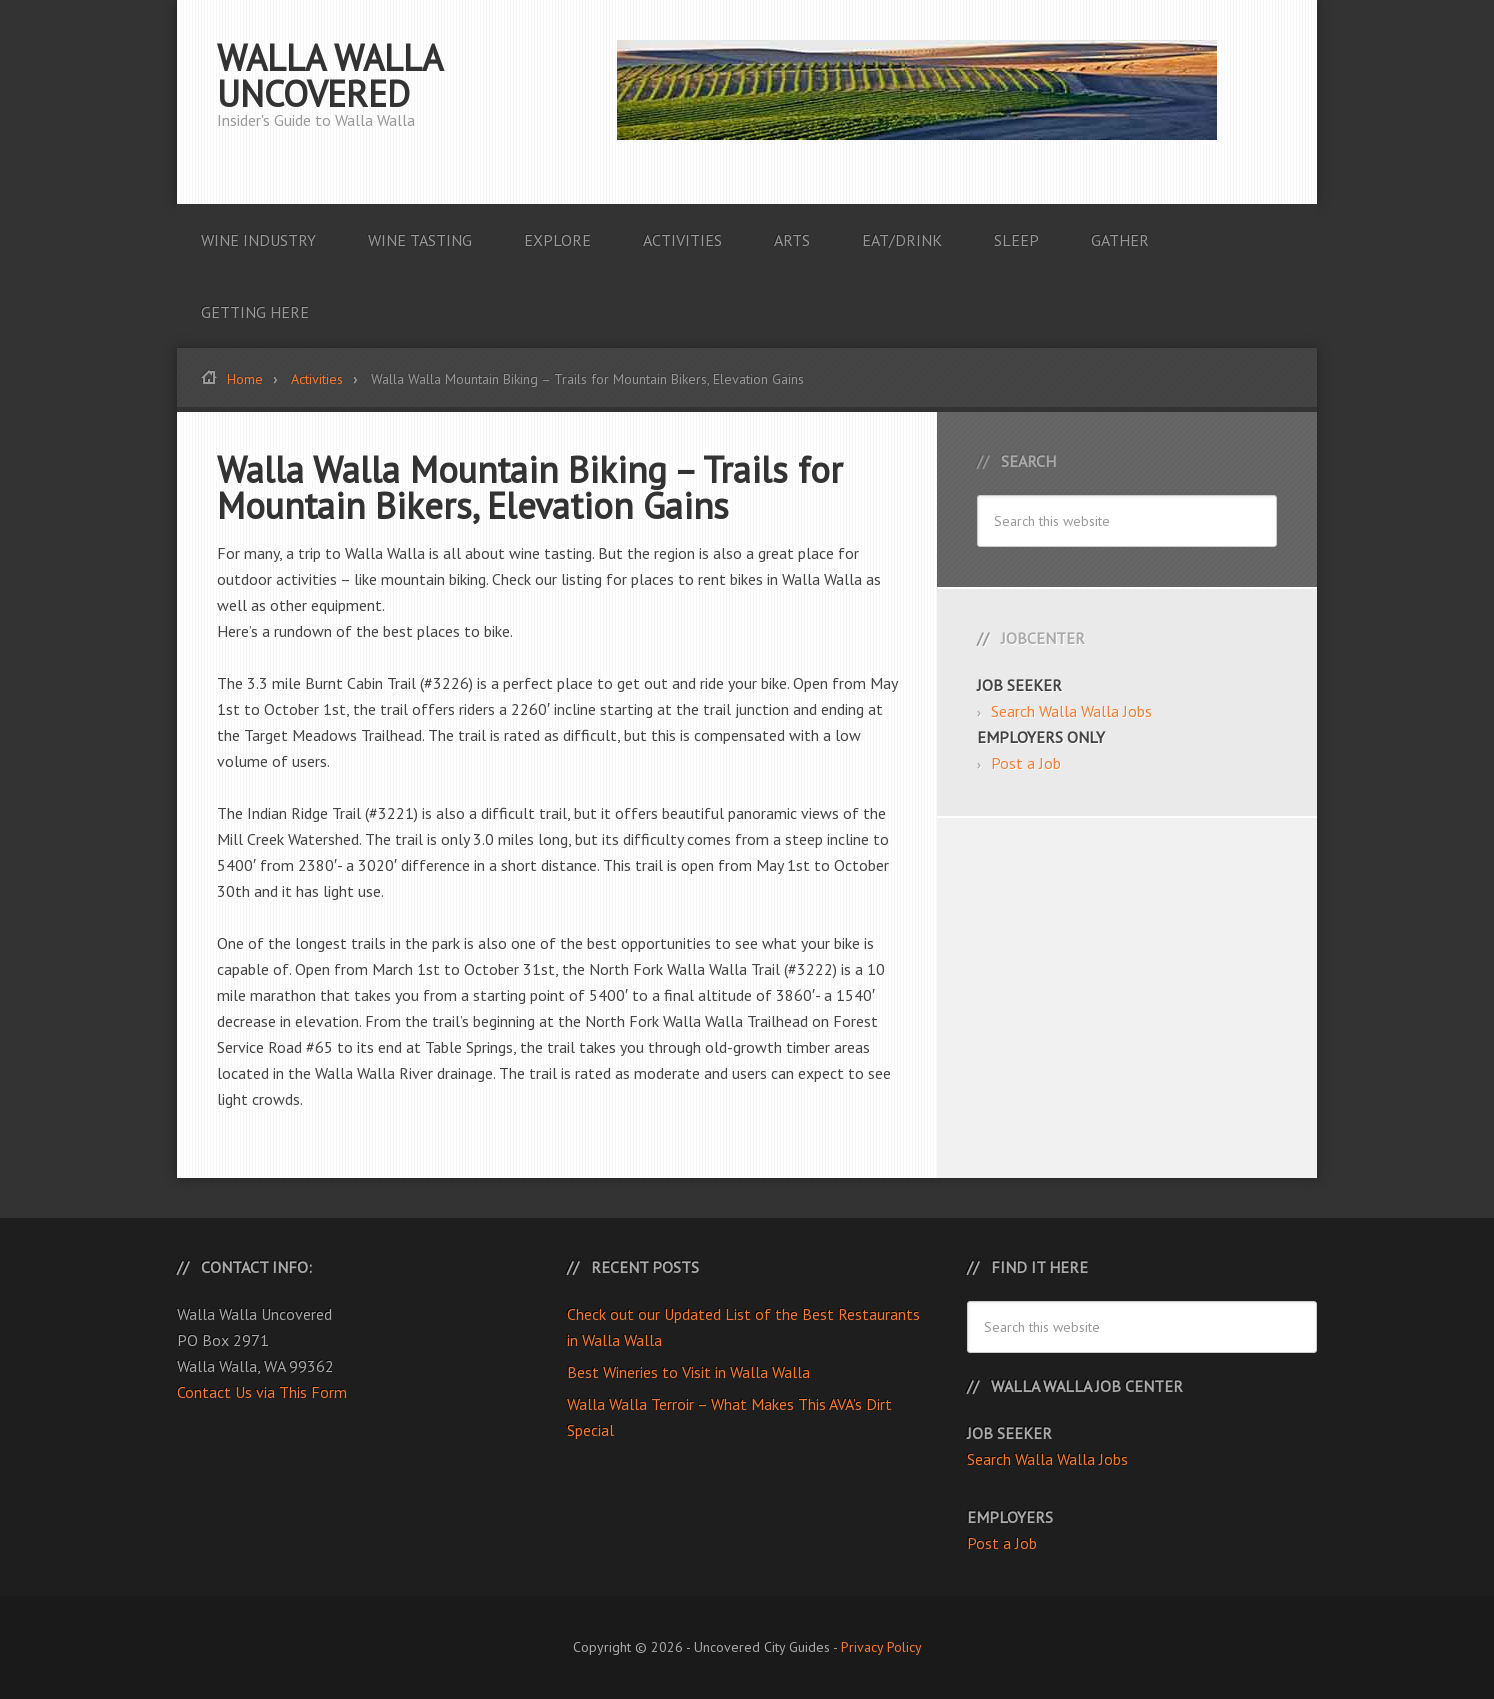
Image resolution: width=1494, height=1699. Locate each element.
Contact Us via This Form (262, 1392)
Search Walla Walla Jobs (1071, 711)
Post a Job (1026, 763)
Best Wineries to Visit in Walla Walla (688, 1372)
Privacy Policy (881, 1647)
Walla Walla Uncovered (329, 75)
